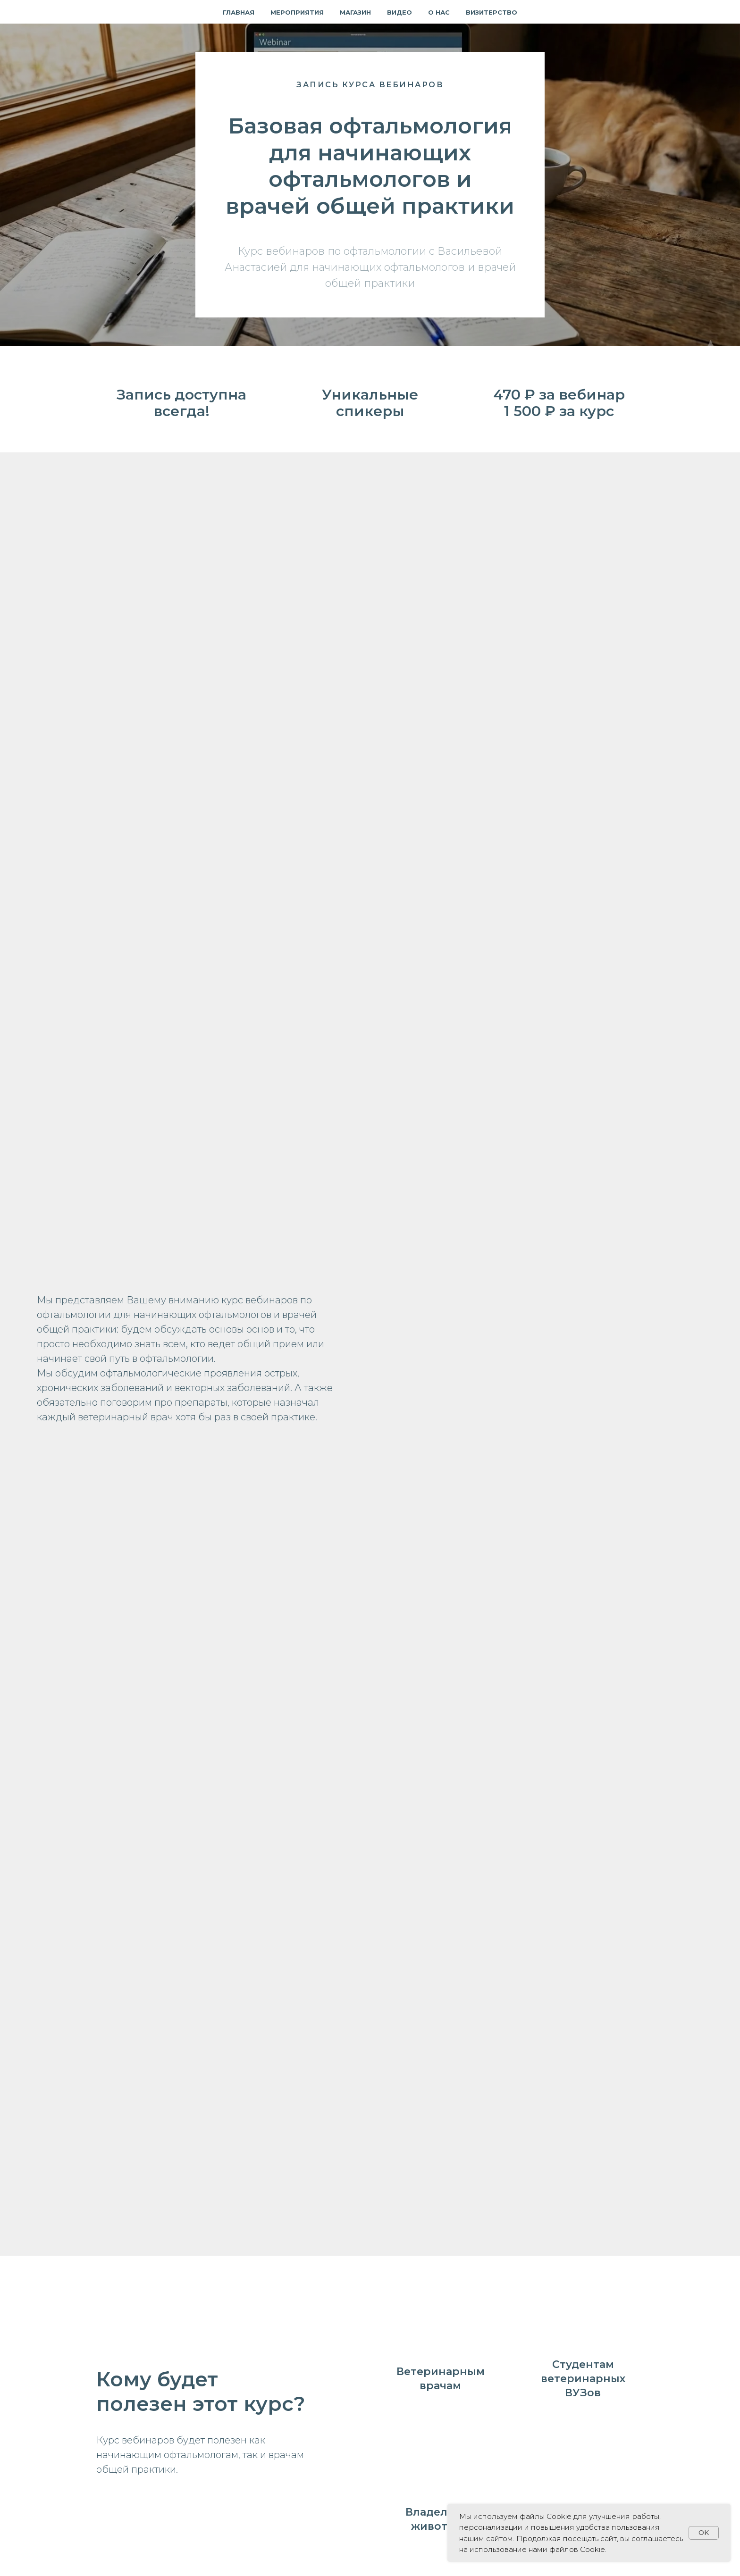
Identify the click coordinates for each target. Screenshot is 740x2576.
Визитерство (491, 12)
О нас (439, 12)
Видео (399, 12)
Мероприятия (297, 12)
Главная (238, 12)
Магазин (355, 12)
